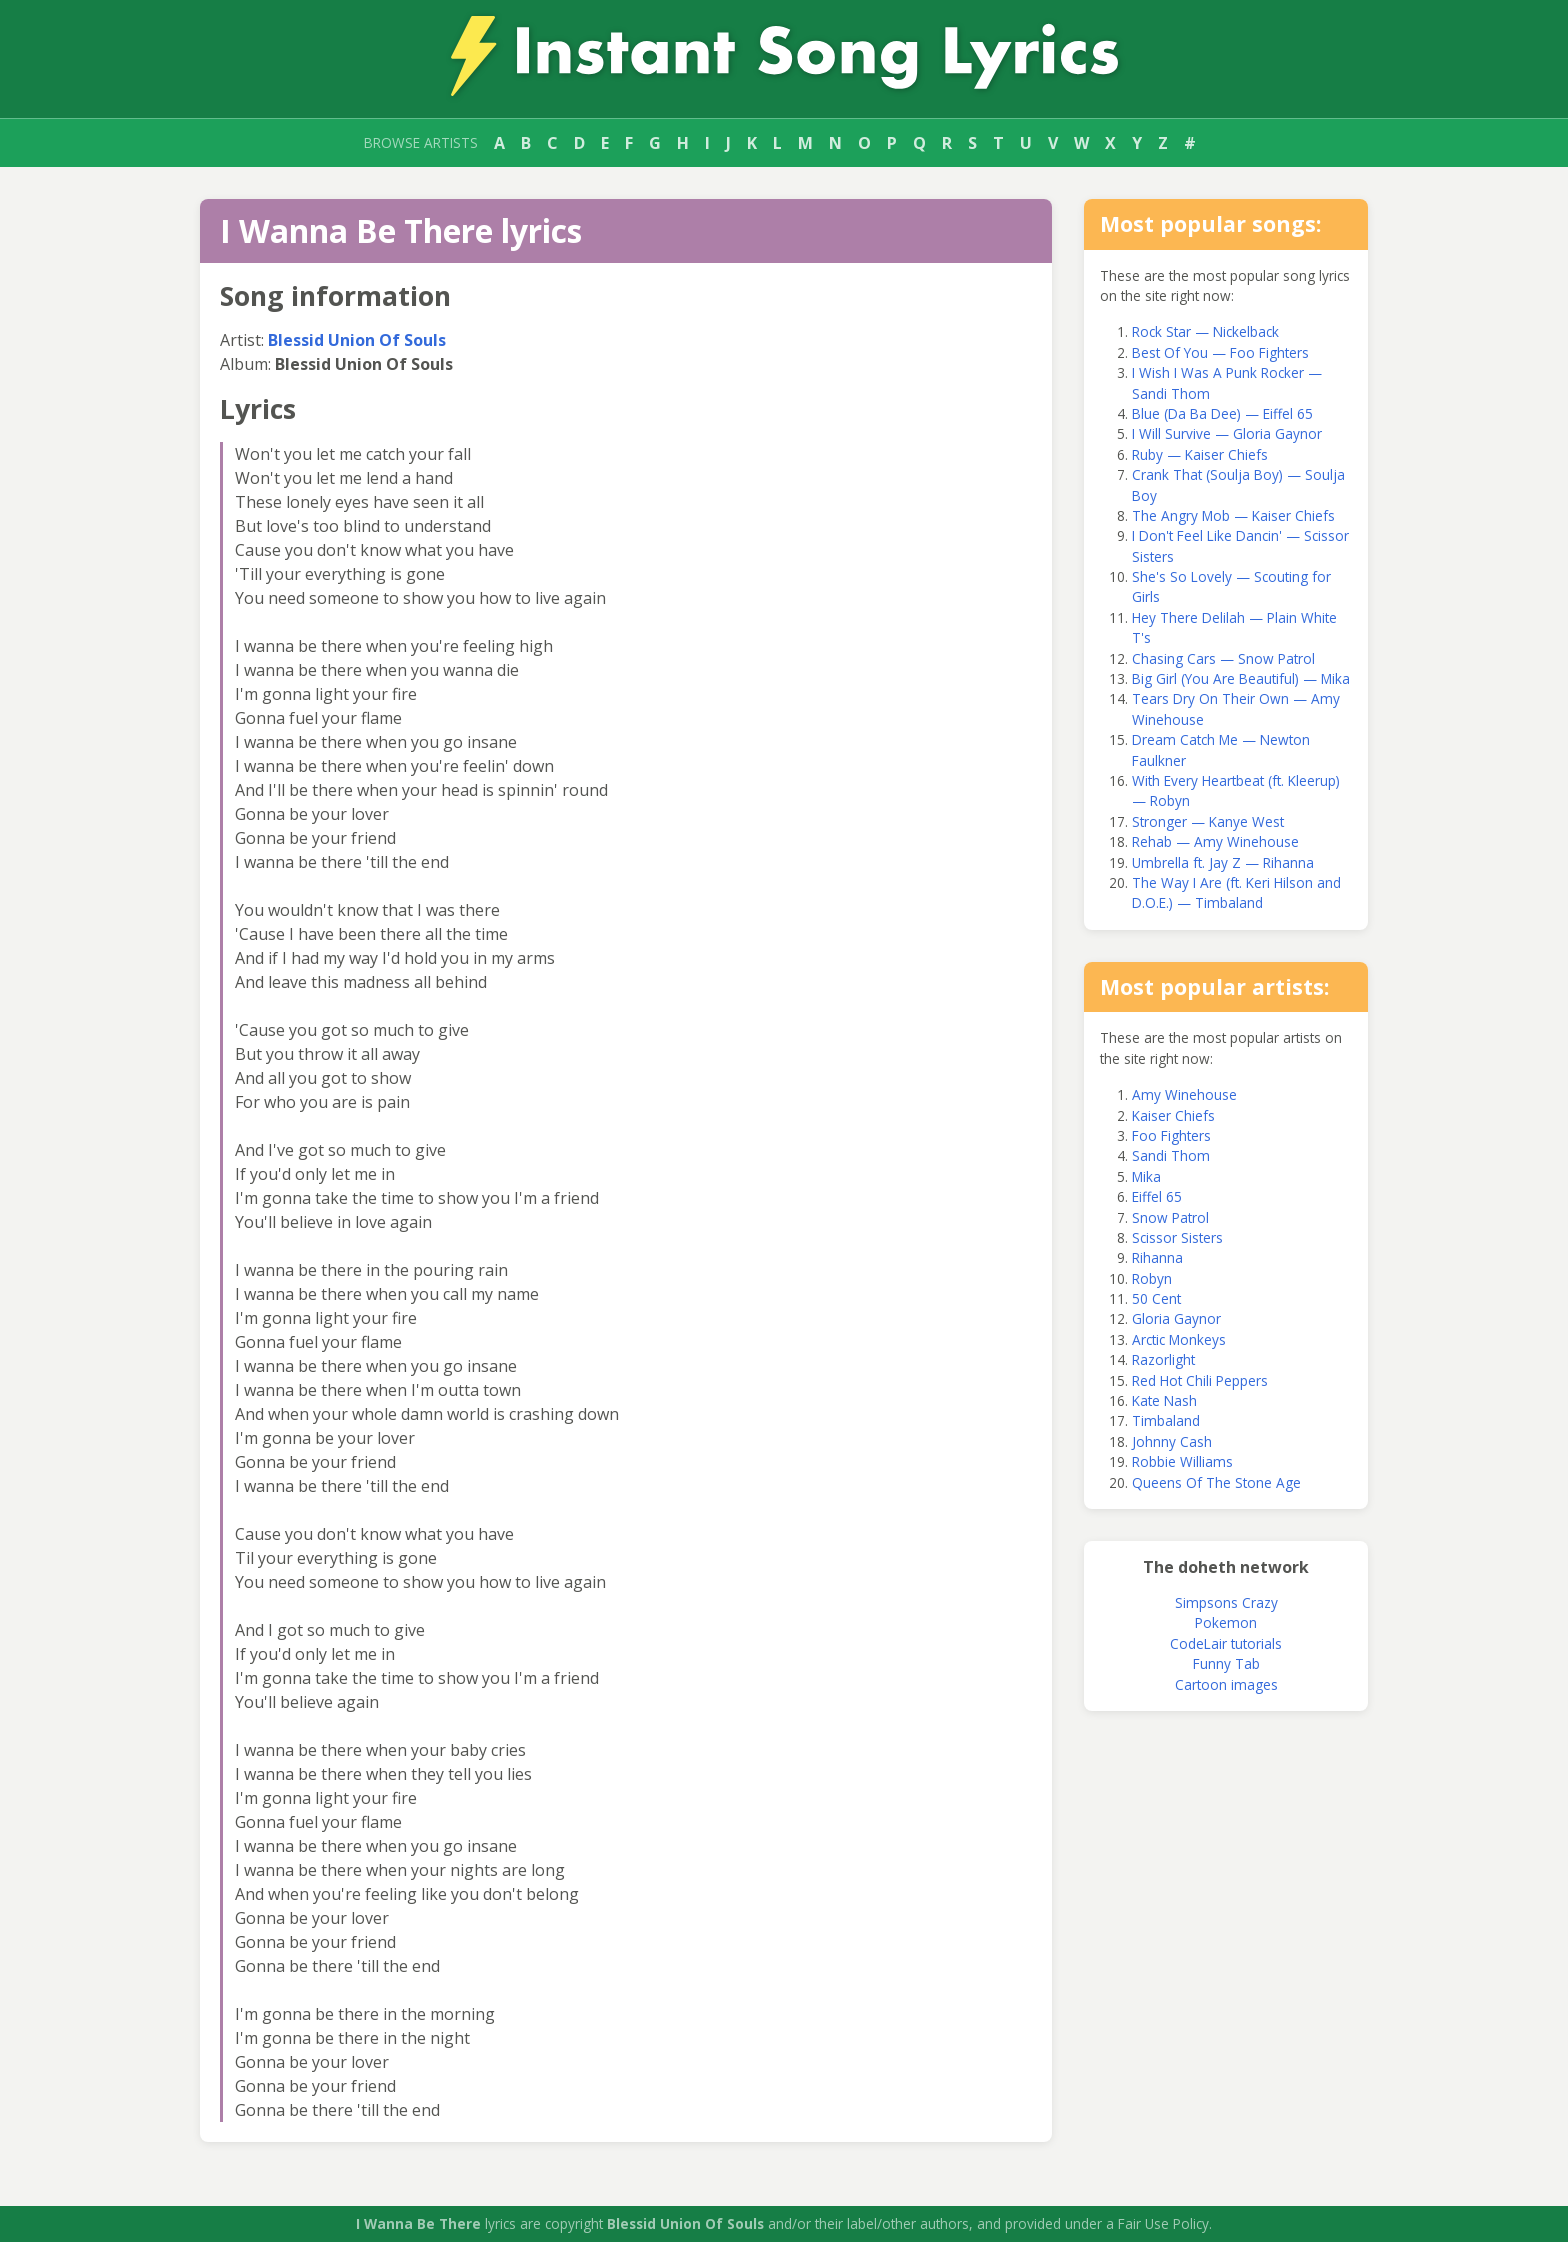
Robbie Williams (1182, 1461)
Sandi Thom (1171, 1155)
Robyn (1152, 1278)
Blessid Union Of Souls (357, 340)
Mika (1146, 1176)
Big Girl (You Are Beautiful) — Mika (1241, 678)
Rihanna (1157, 1257)
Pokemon (1226, 1622)
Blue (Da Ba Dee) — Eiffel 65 (1222, 413)
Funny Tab (1226, 1663)
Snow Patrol (1170, 1217)
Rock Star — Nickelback (1205, 331)
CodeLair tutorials (1226, 1643)
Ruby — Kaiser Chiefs (1200, 454)
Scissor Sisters (1177, 1237)
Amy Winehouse (1184, 1094)
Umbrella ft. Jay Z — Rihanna (1223, 862)
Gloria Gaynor (1176, 1318)
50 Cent (1156, 1298)
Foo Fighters (1171, 1135)
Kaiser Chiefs (1173, 1115)
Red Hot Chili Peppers (1200, 1380)
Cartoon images (1226, 1684)
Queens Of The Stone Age (1216, 1482)
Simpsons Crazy (1226, 1602)
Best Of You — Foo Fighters (1220, 352)
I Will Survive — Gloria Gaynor (1227, 433)
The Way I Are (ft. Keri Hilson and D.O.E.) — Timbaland (1236, 892)
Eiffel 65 (1157, 1196)
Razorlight (1163, 1359)
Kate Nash (1164, 1400)
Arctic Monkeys (1179, 1339)
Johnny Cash (1172, 1441)
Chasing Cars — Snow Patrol (1223, 658)
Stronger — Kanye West (1208, 821)
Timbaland (1166, 1420)
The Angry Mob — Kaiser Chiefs (1233, 515)
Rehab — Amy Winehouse (1215, 841)
